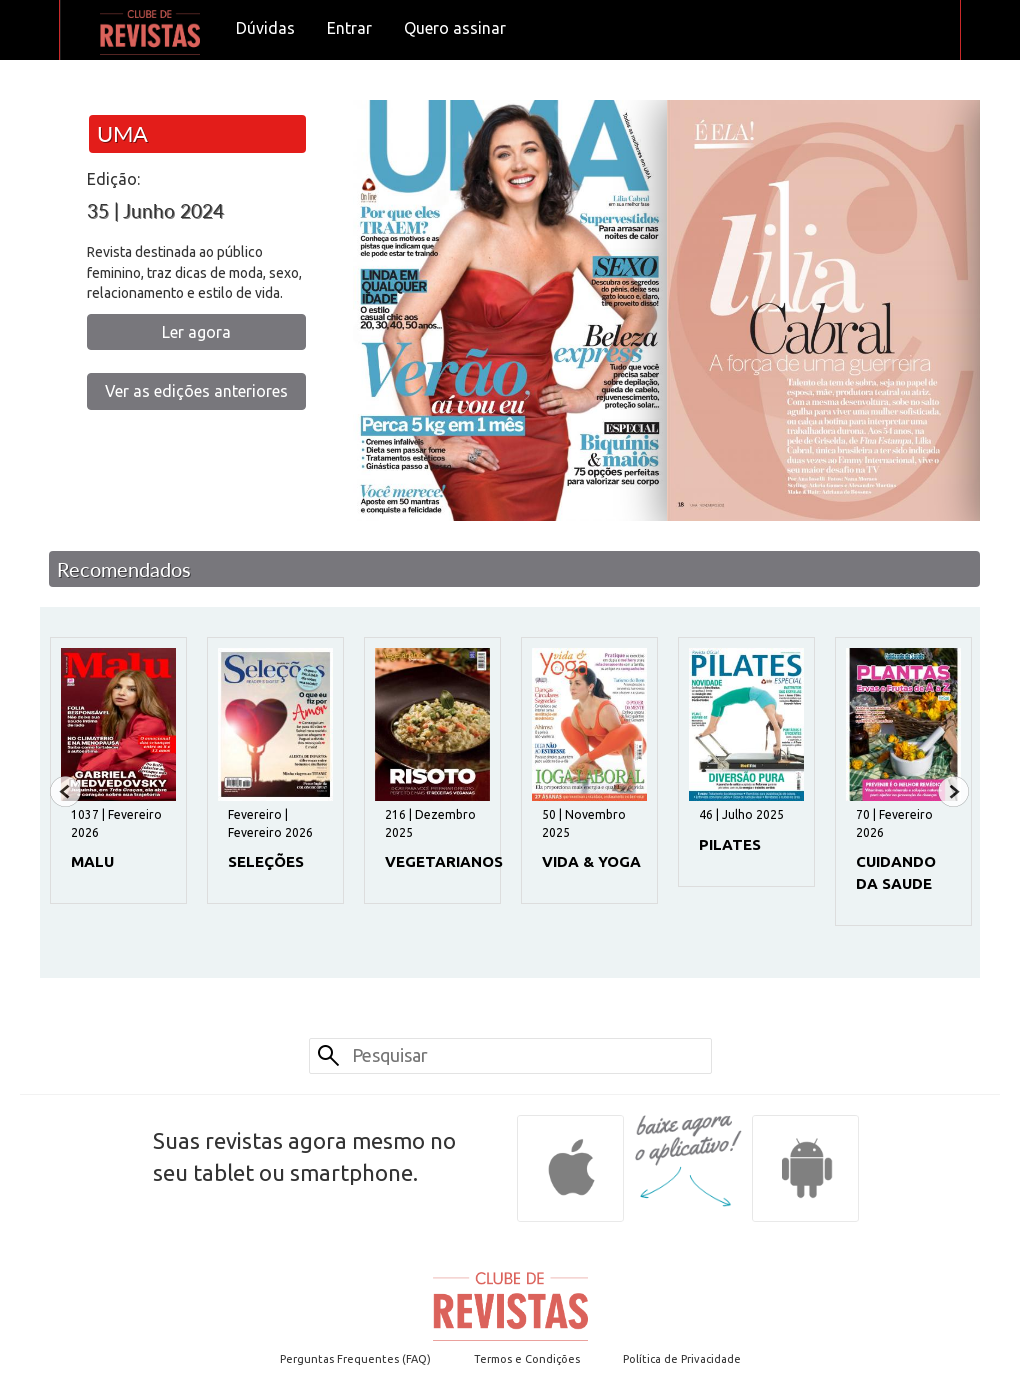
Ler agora (196, 332)
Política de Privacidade (682, 1359)
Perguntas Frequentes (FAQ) (355, 1359)
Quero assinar (455, 28)
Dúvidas (265, 28)
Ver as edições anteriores (196, 391)
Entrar (349, 28)
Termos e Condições (527, 1359)
